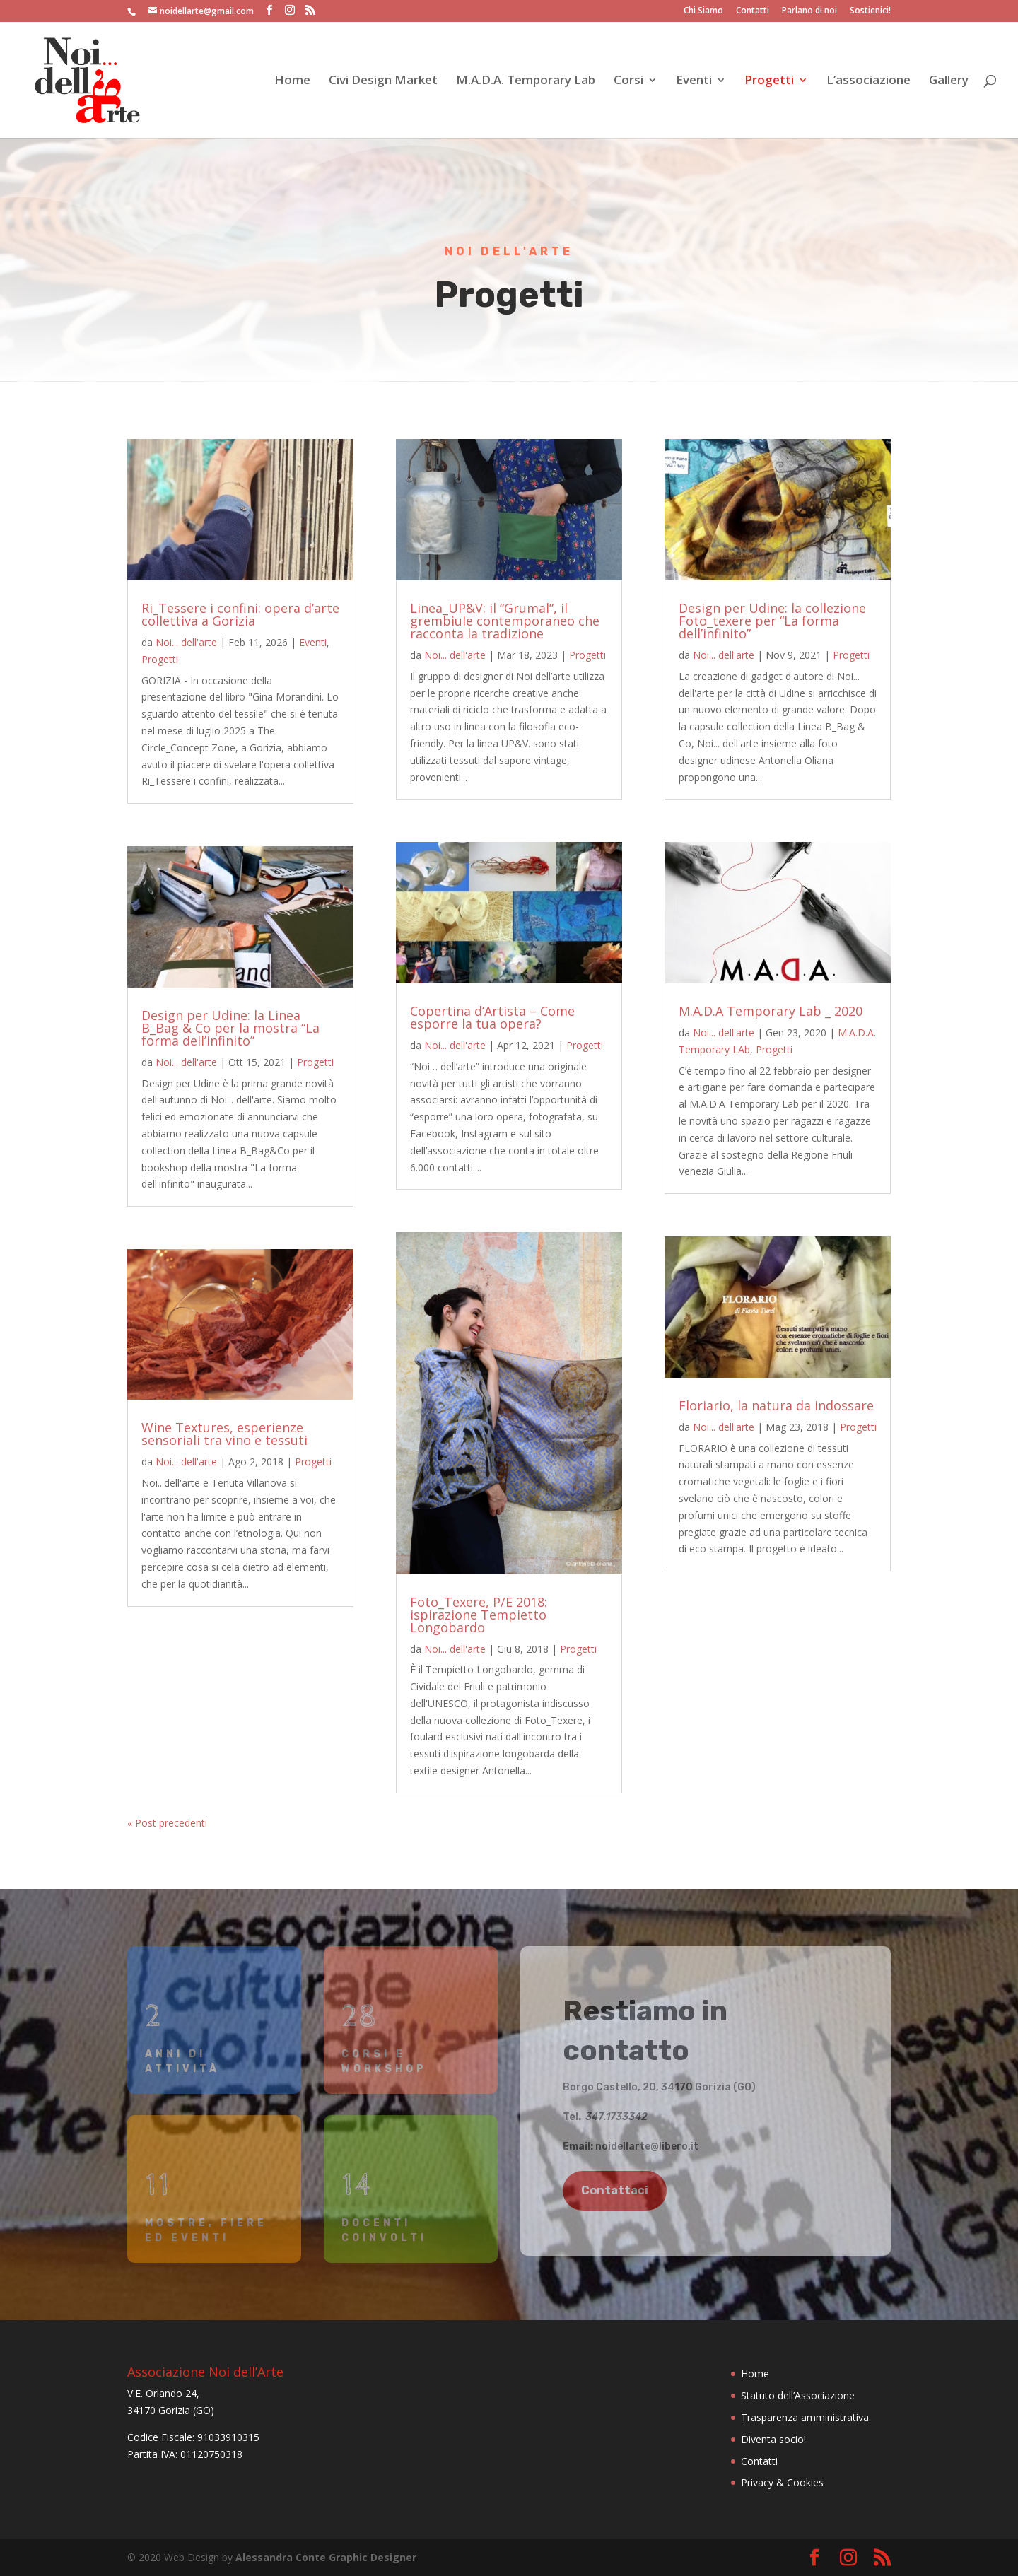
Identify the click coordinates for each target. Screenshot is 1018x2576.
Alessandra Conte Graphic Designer (325, 2557)
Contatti (752, 11)
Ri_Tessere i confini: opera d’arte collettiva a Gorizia (240, 614)
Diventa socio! (773, 2439)
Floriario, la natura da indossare (776, 1405)
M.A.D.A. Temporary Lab (525, 81)
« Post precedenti (167, 1822)
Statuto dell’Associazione (798, 2395)
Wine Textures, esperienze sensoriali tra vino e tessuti (224, 1433)
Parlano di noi (809, 11)
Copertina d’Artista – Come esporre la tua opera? (492, 1017)
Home (292, 81)
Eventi (694, 81)
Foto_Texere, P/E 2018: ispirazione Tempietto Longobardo (478, 1614)
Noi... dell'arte (186, 642)
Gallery (949, 81)
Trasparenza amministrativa (805, 2417)
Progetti (769, 81)
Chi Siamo (703, 11)
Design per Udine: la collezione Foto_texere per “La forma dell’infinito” (772, 620)
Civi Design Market (383, 81)
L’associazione (868, 81)
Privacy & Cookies (782, 2482)
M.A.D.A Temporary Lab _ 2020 (770, 1010)
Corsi (628, 81)
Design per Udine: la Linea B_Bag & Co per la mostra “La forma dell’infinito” (230, 1028)
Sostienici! (870, 11)
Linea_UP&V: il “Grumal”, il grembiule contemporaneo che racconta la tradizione (504, 620)
